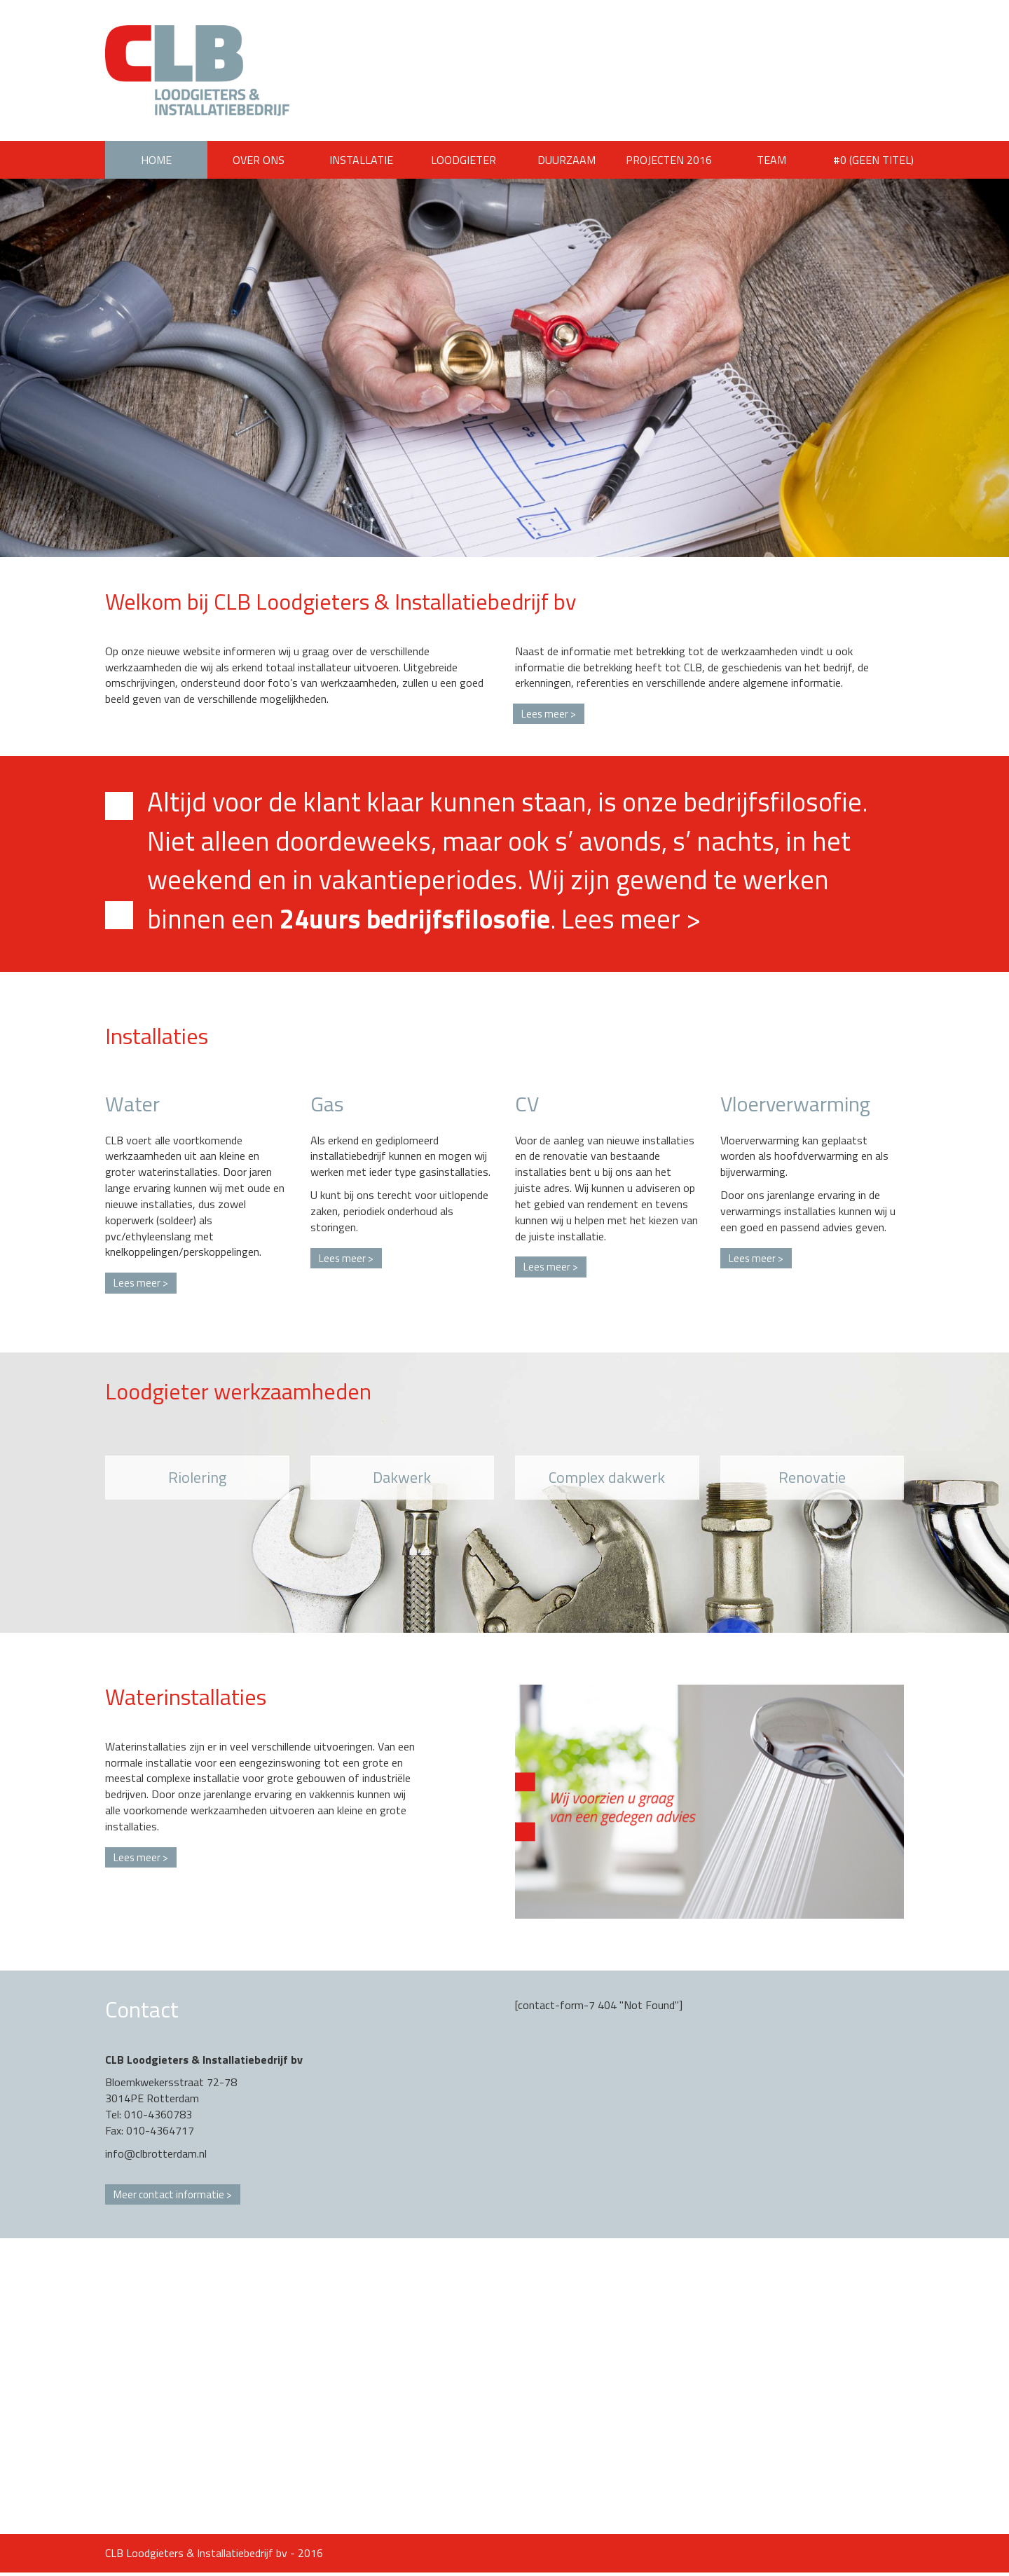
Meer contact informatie (172, 2196)
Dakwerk (402, 1479)
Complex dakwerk (607, 1479)
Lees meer (545, 714)
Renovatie (812, 1479)
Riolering (197, 1479)
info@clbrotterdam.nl (156, 2155)
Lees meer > (631, 920)
